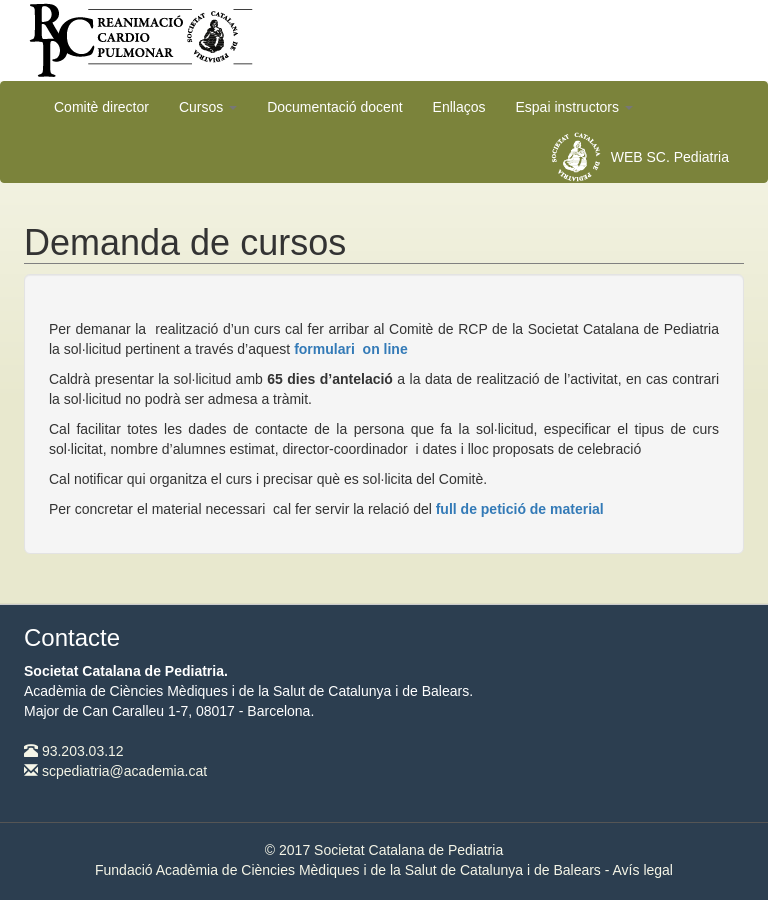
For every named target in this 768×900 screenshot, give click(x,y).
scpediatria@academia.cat (115, 771)
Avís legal (643, 870)
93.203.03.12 (74, 751)
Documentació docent (334, 107)
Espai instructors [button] (574, 107)
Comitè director (101, 107)
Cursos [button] (208, 107)
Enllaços (459, 107)
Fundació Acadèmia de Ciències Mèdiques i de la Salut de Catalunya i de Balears (348, 870)
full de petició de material (520, 509)
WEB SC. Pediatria (670, 157)
